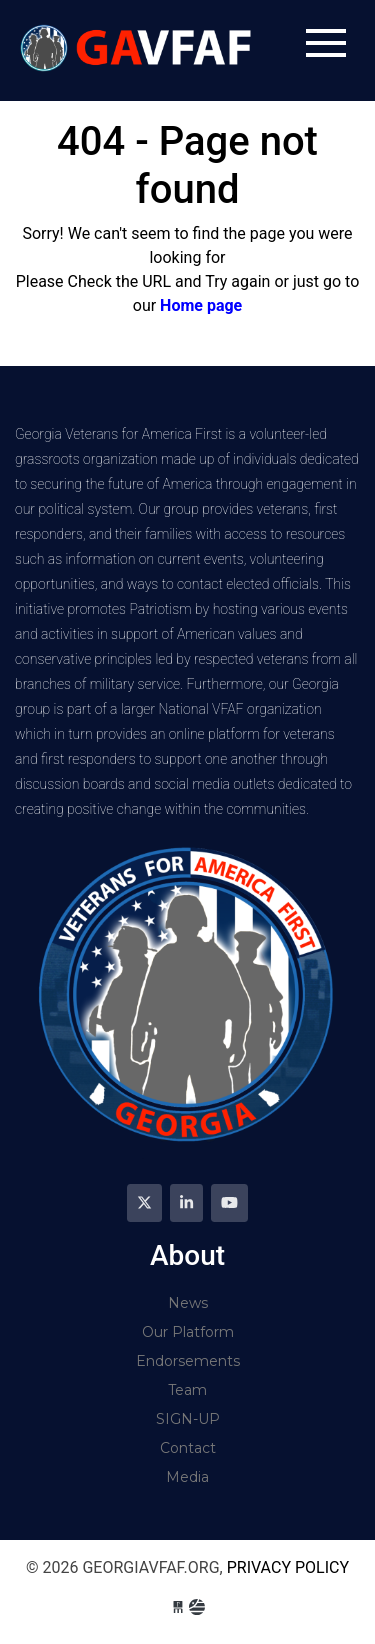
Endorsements (188, 1361)
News (188, 1303)
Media (187, 1477)
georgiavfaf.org (138, 50)
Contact (188, 1448)
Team (187, 1390)
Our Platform (188, 1332)
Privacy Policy (288, 1567)
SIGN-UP (188, 1419)
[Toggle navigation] (326, 43)
